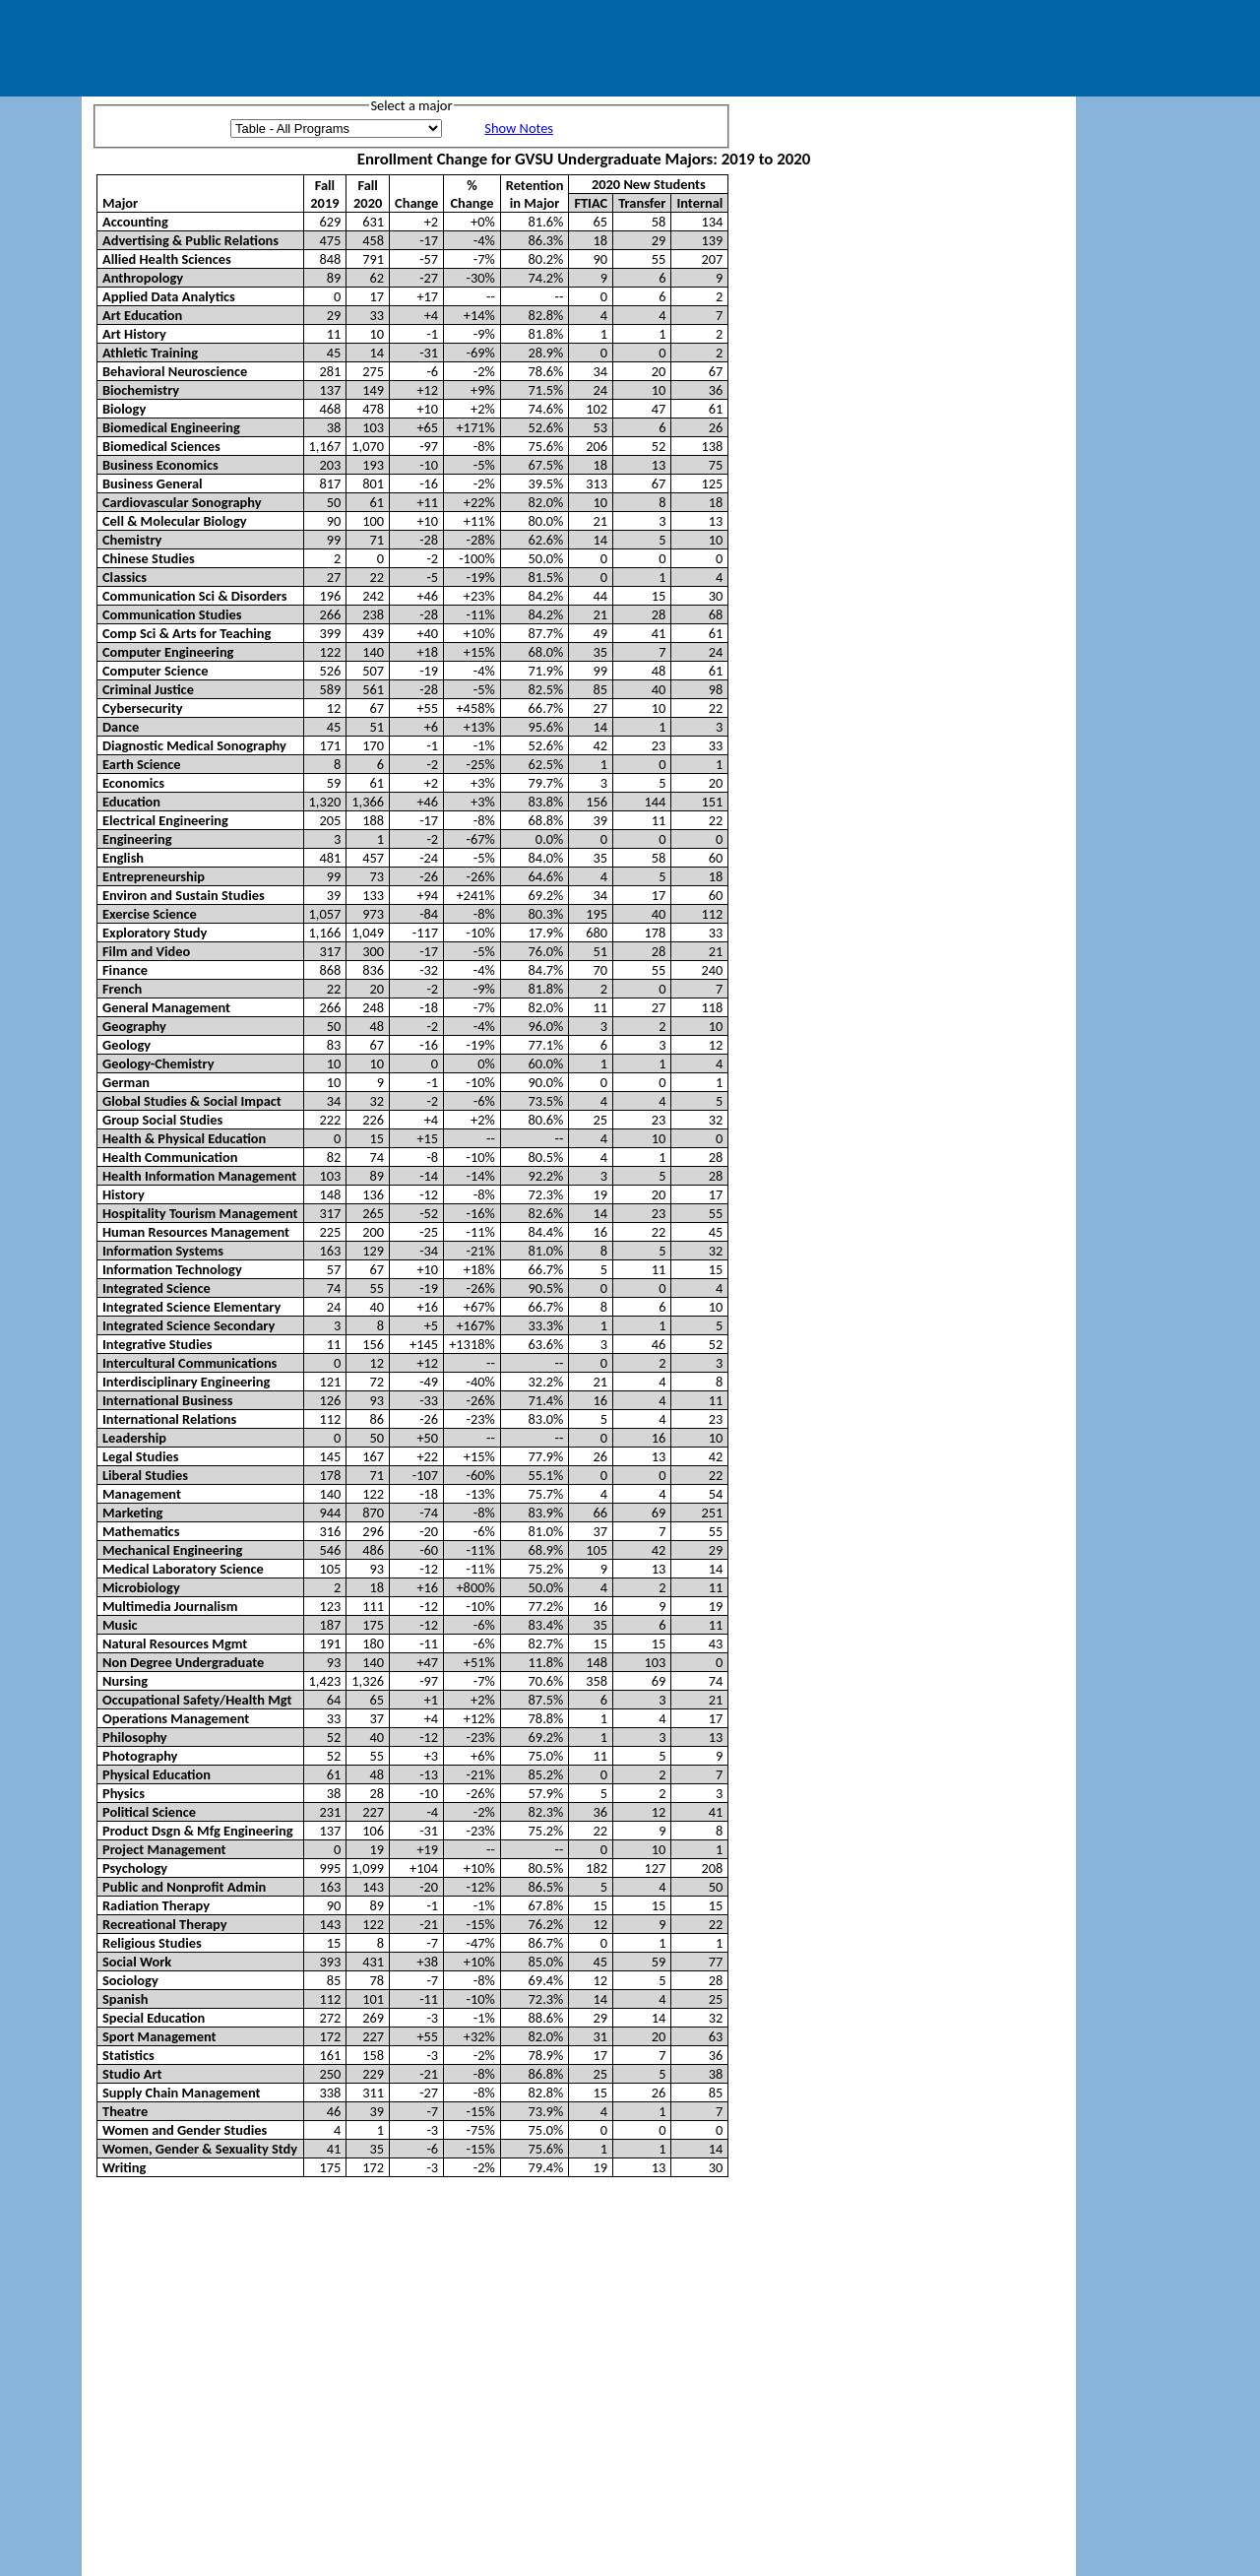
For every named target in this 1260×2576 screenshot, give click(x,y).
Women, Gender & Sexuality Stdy (199, 2148)
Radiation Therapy (156, 1905)
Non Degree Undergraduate (183, 1662)
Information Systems (162, 1250)
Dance (120, 727)
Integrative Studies (157, 1344)
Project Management (163, 1849)
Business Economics (160, 465)
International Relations (169, 1419)
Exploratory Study (154, 932)
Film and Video (146, 951)
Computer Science (155, 670)
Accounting (135, 221)
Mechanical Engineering (172, 1550)
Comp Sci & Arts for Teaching (186, 633)
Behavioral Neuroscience (174, 371)
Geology (126, 1045)
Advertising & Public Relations (190, 240)
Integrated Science (156, 1288)
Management (141, 1494)
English (123, 858)
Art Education (142, 315)
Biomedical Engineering (171, 427)
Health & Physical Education (184, 1138)
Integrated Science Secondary (188, 1325)
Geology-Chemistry (158, 1063)
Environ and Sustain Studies (183, 895)
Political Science (149, 1812)
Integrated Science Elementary (191, 1307)
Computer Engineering (167, 652)
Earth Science (141, 764)
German (126, 1082)
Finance (125, 970)
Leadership (134, 1438)
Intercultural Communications (189, 1363)
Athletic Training (150, 352)
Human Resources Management (195, 1232)
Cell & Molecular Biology (174, 521)
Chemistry (131, 539)
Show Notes (518, 128)
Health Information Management (199, 1176)
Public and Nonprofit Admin (184, 1887)
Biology (124, 409)
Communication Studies (172, 614)
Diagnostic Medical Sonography (194, 745)
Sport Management (159, 2036)
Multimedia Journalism (170, 1606)
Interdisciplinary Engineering (186, 1381)
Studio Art (132, 2074)
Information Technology (172, 1269)
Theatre (125, 2111)
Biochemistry (140, 390)
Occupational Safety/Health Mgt (196, 1699)
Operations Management (175, 1718)
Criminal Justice (148, 689)
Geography (134, 1026)
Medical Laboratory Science (183, 1569)
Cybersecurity (142, 708)
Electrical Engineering (165, 820)
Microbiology (141, 1587)
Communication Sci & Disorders (194, 596)
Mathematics (140, 1531)
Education (131, 801)
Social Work (136, 1961)
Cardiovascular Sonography (182, 502)
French (122, 989)
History (123, 1194)
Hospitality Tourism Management (200, 1213)
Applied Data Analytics (168, 296)
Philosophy (134, 1737)
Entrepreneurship (153, 876)
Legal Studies (140, 1456)
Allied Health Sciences (166, 259)
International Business (167, 1400)
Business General (152, 483)
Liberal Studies (145, 1475)
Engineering (137, 839)
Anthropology (142, 278)
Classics (124, 577)
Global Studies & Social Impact (192, 1101)
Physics (123, 1793)
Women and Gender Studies (184, 2130)
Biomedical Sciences (161, 446)
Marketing (132, 1512)
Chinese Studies (148, 558)
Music (120, 1625)
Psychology (134, 1868)
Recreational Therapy (164, 1924)
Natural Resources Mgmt (174, 1643)
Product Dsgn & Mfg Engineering (197, 1830)
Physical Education (156, 1774)
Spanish (125, 1999)
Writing (124, 2167)
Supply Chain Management (181, 2092)
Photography (139, 1756)
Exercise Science (149, 914)
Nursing (125, 1681)
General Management (166, 1007)
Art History (134, 334)
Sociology (130, 1980)
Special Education (153, 2018)
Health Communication (169, 1157)
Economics (133, 783)
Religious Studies (152, 1943)
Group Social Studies (162, 1119)
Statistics (128, 2055)
